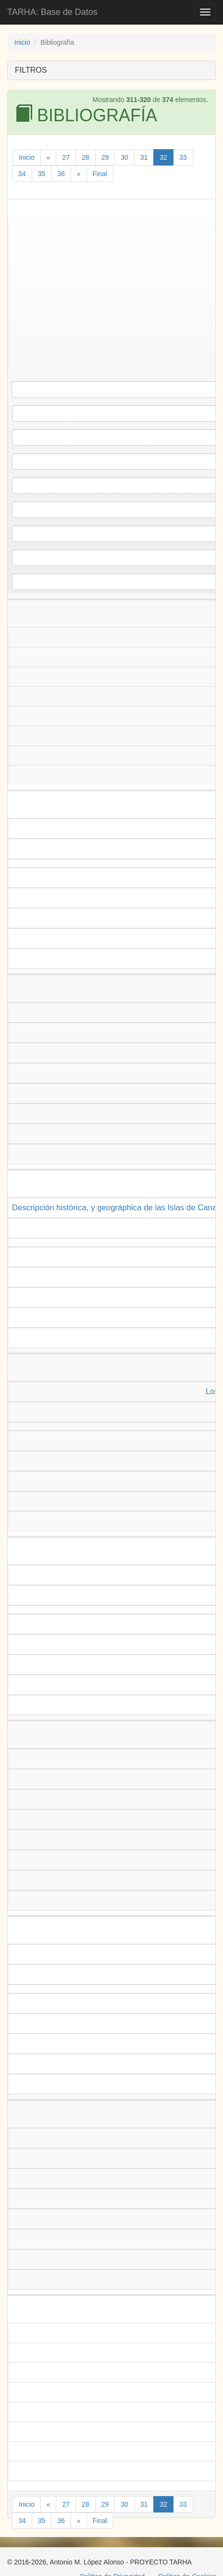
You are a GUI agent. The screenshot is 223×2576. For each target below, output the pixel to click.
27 (66, 157)
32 (163, 157)
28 (85, 157)
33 (183, 157)
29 (105, 157)
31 (144, 157)
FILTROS (31, 70)
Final (100, 174)
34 (22, 174)
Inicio (22, 42)
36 (61, 174)
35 (42, 174)
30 (124, 157)
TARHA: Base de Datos (52, 12)
